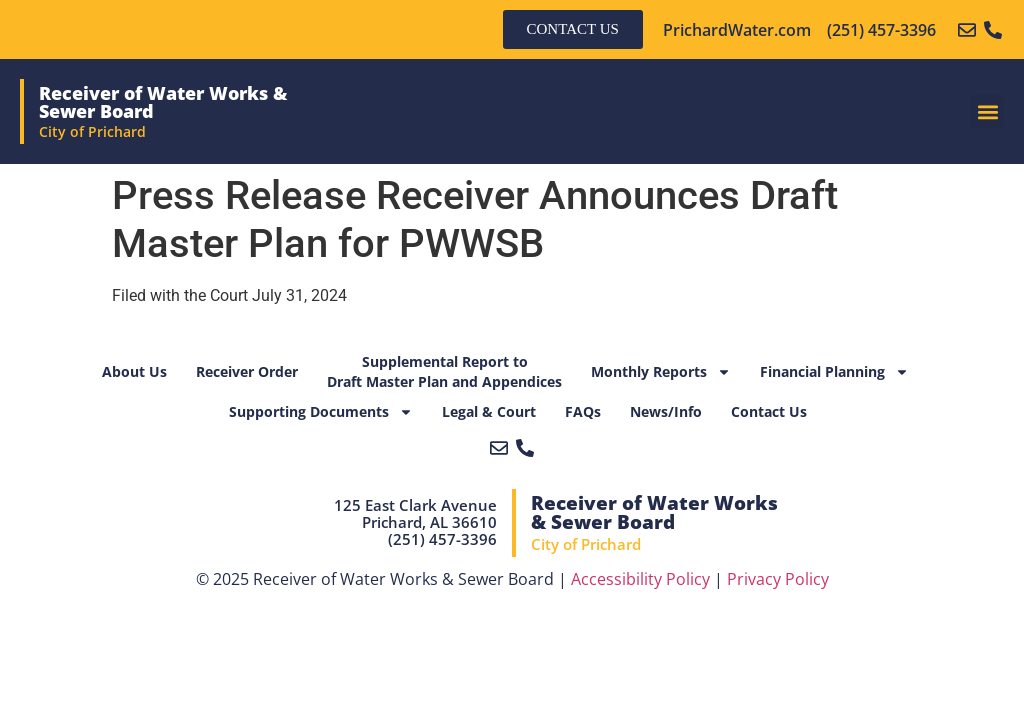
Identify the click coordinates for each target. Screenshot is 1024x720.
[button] (987, 111)
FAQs (583, 411)
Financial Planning (834, 372)
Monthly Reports (661, 372)
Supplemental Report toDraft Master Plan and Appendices (444, 371)
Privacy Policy (778, 579)
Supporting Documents (321, 412)
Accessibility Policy (640, 579)
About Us (134, 371)
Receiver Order (247, 371)
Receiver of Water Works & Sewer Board (163, 102)
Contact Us (769, 411)
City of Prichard (92, 131)
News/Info (666, 411)
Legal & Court (489, 411)
